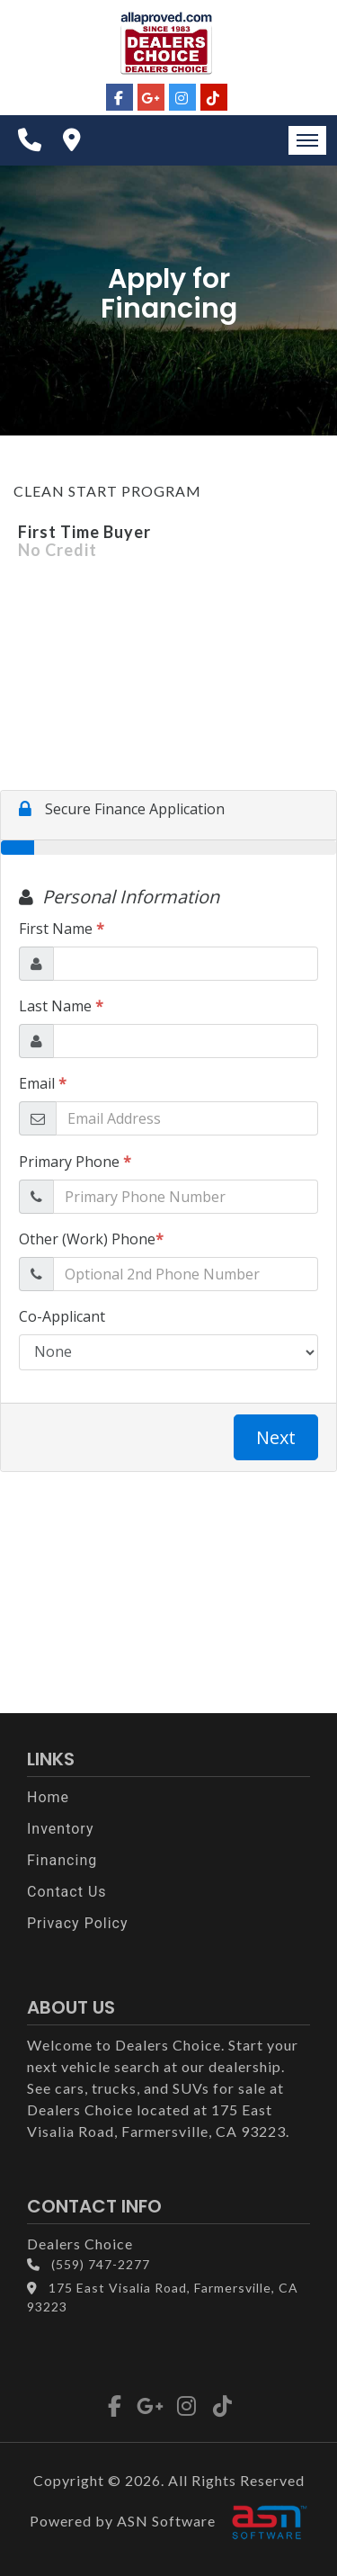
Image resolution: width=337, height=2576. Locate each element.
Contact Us (67, 1891)
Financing (62, 1860)
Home (48, 1797)
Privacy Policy (78, 1923)
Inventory (60, 1828)
